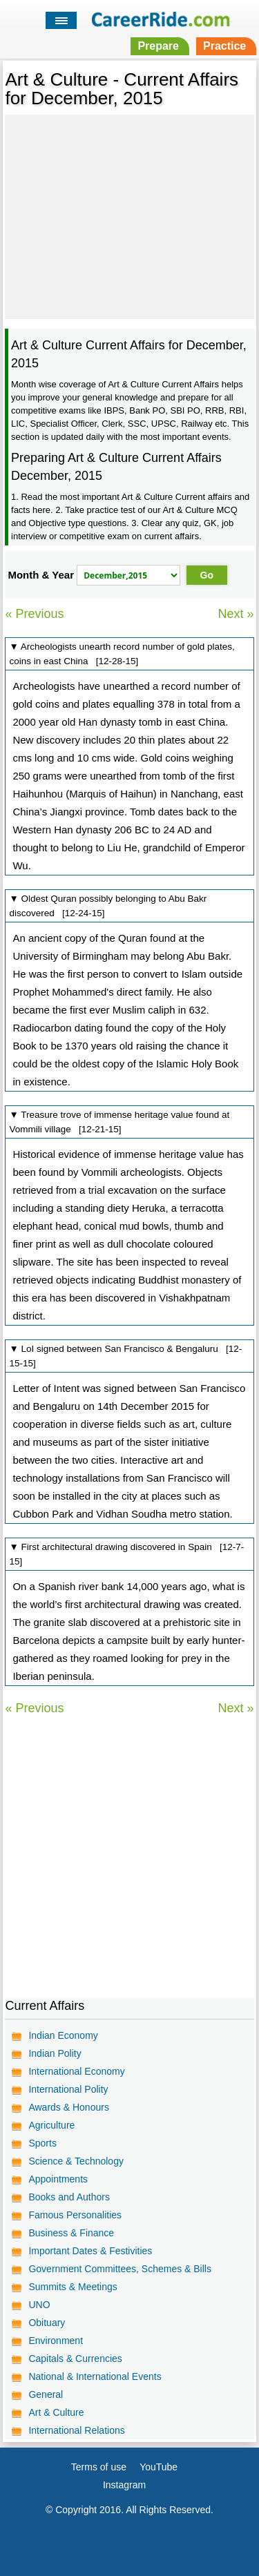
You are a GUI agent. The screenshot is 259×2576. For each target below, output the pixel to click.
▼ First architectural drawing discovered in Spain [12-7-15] (126, 1554)
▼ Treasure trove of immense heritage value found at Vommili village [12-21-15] (119, 1122)
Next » (236, 614)
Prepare (158, 46)
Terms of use (98, 2466)
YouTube (159, 2466)
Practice (224, 46)
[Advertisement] (129, 214)
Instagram (124, 2484)
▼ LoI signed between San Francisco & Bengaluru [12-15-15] (125, 1356)
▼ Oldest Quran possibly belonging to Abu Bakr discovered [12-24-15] (108, 905)
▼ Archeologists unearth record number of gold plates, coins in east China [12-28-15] (121, 653)
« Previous (34, 614)
